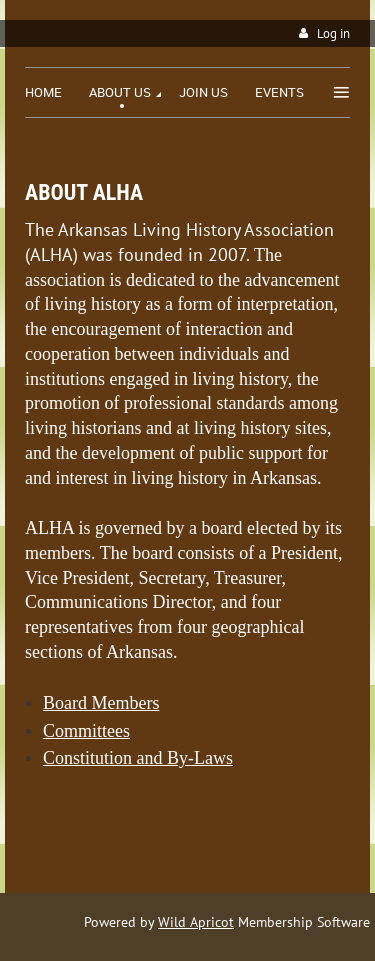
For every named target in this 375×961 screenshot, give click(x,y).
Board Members (101, 703)
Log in (333, 33)
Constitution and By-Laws (138, 758)
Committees (86, 731)
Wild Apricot (196, 922)
